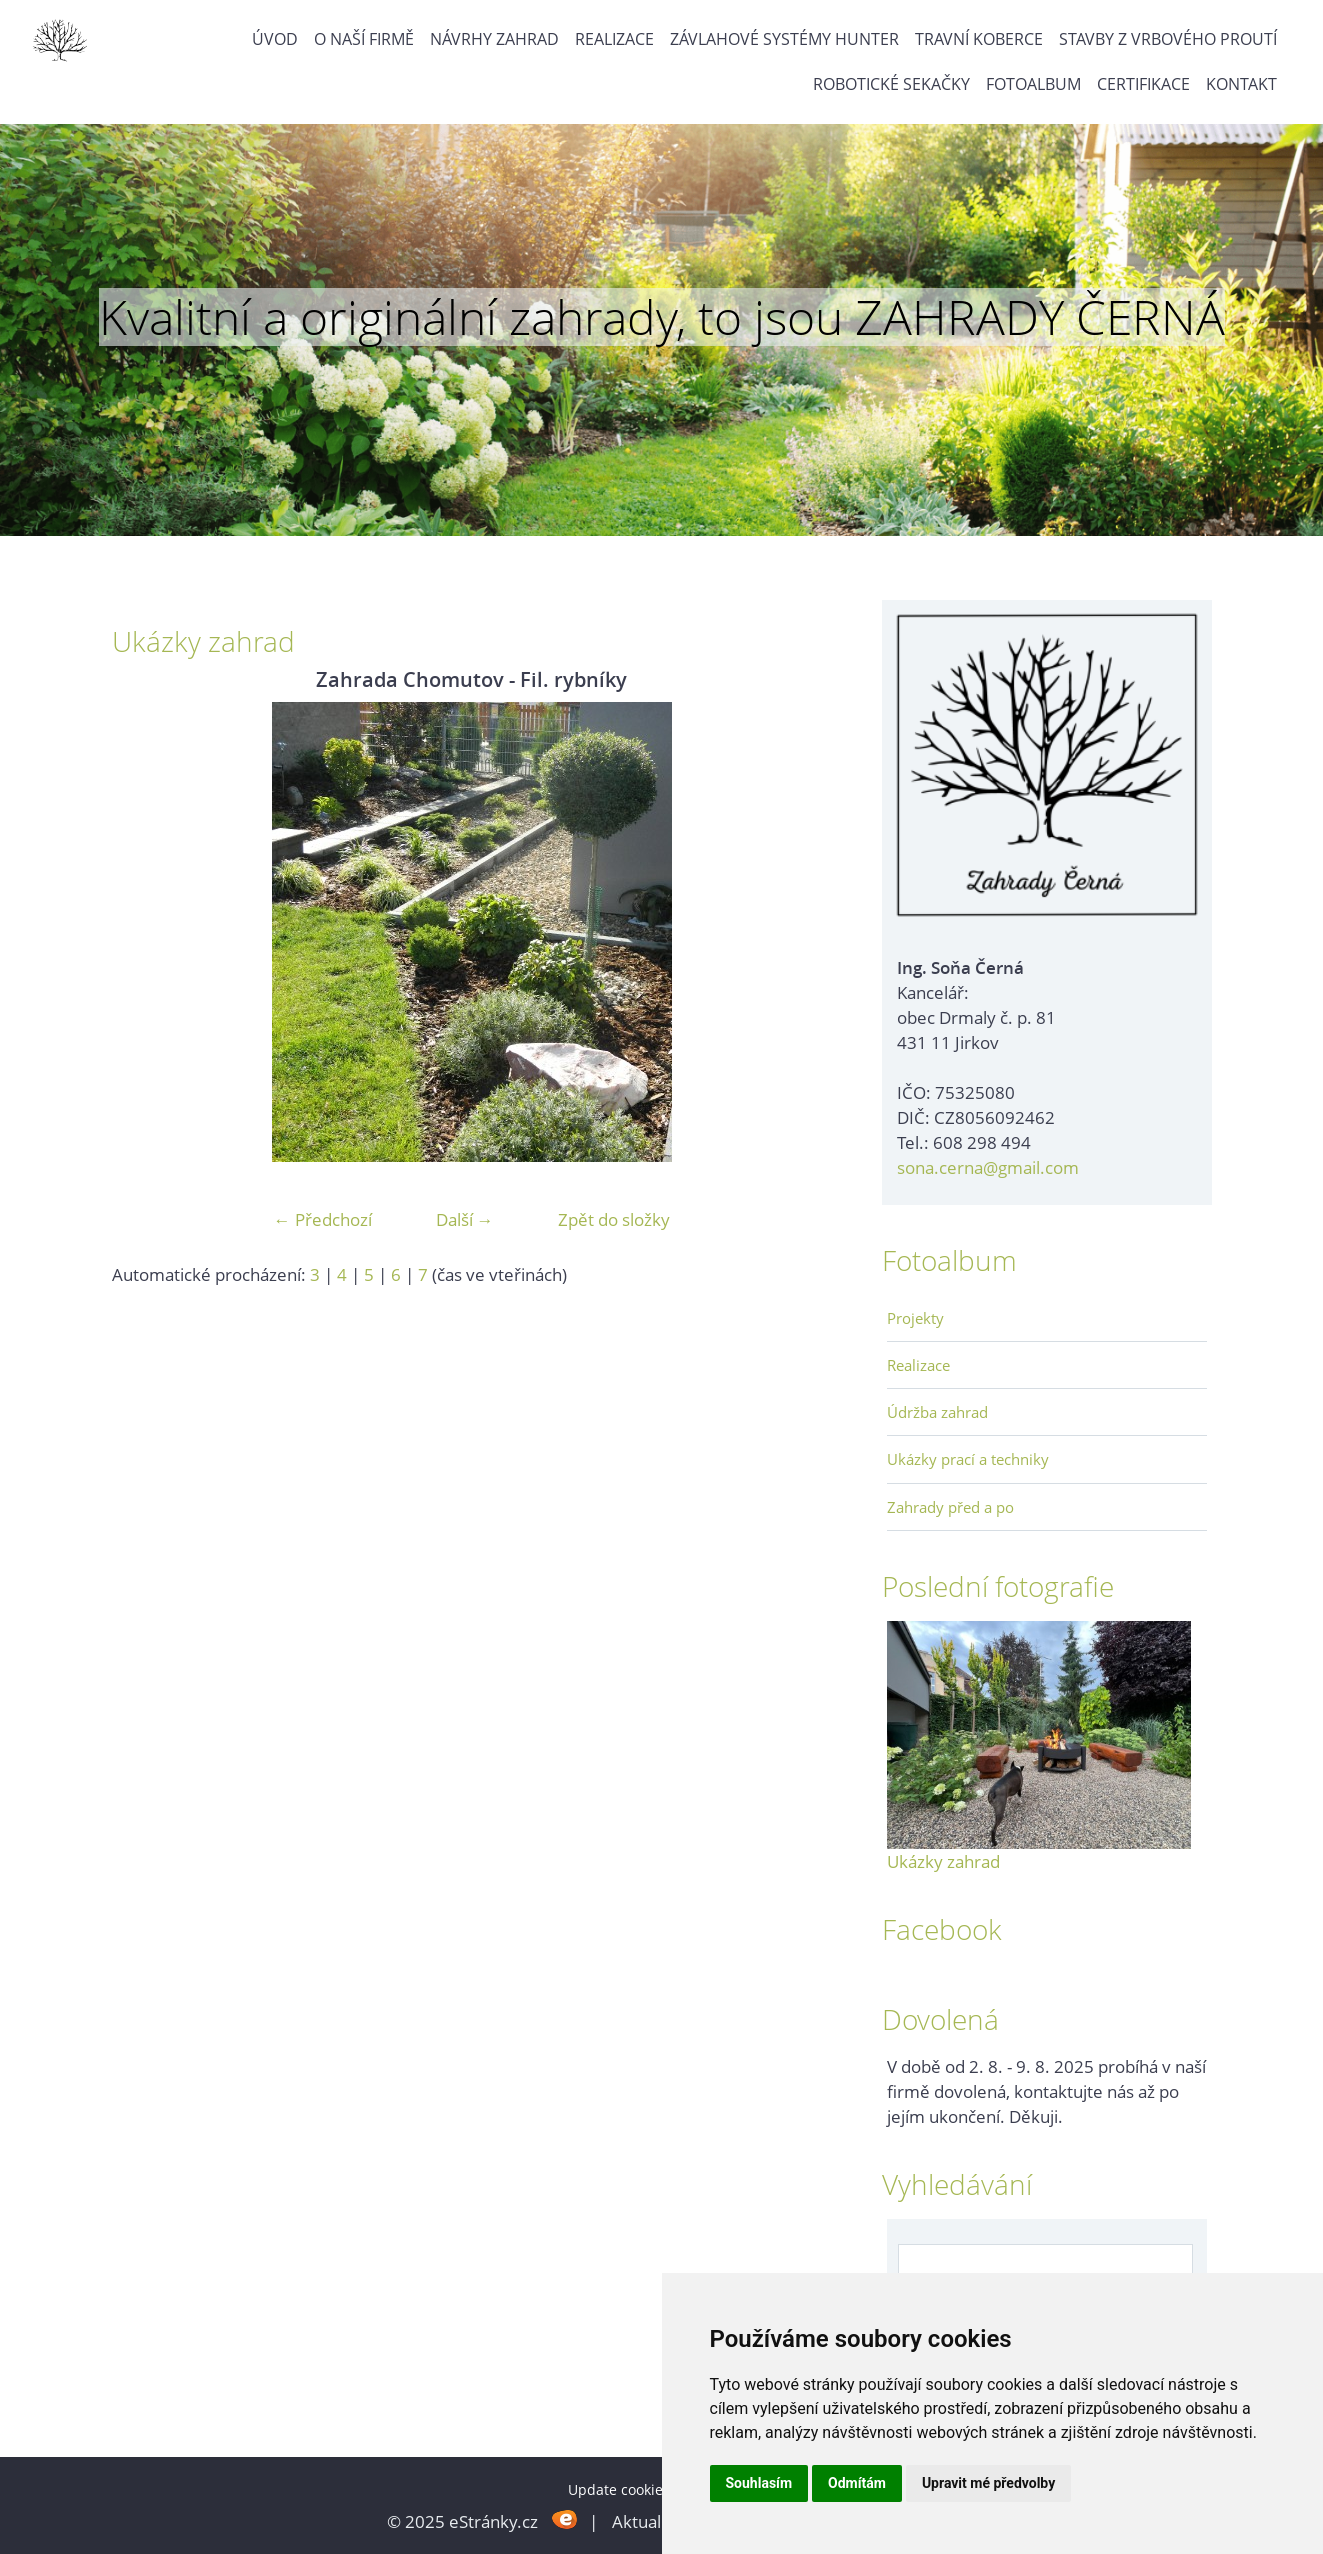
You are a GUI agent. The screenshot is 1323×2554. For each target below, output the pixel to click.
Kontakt (1241, 84)
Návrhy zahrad (494, 39)
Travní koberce (979, 39)
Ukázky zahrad (943, 1861)
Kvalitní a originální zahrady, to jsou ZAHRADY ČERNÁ (662, 317)
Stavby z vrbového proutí (1168, 39)
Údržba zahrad (937, 1412)
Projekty (915, 1318)
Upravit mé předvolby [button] (988, 2483)
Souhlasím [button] (759, 2483)
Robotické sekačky (891, 84)
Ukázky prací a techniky (968, 1459)
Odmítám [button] (857, 2483)
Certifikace (1143, 84)
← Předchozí (323, 1219)
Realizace (614, 39)
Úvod (275, 39)
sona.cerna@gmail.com (988, 1167)
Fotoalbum (1033, 84)
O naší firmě (364, 39)
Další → (465, 1219)
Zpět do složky (614, 1219)
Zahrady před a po (950, 1507)
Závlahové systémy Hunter (784, 39)
